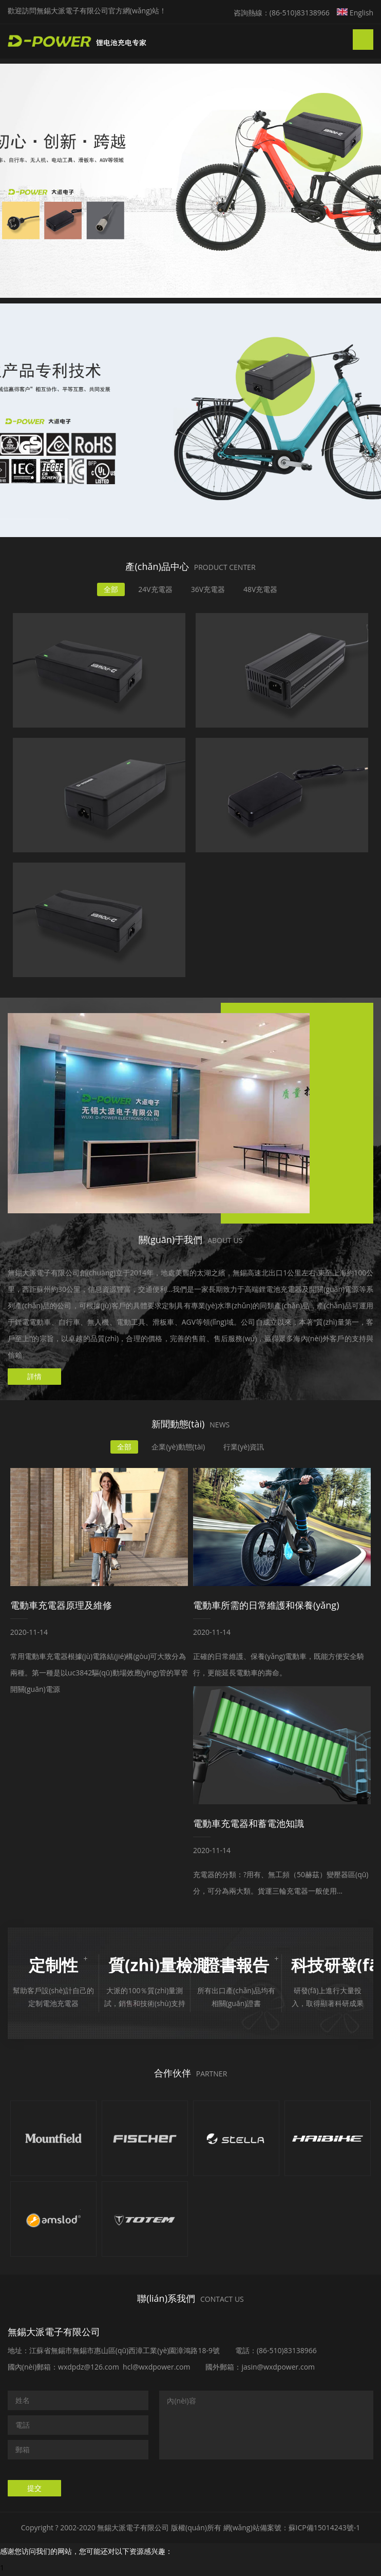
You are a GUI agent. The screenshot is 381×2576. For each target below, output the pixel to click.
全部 (111, 589)
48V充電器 (260, 589)
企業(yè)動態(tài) (178, 1447)
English (355, 12)
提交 (34, 2488)
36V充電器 (208, 589)
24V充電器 (155, 589)
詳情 (34, 1376)
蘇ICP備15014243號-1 (324, 2527)
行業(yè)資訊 (243, 1447)
